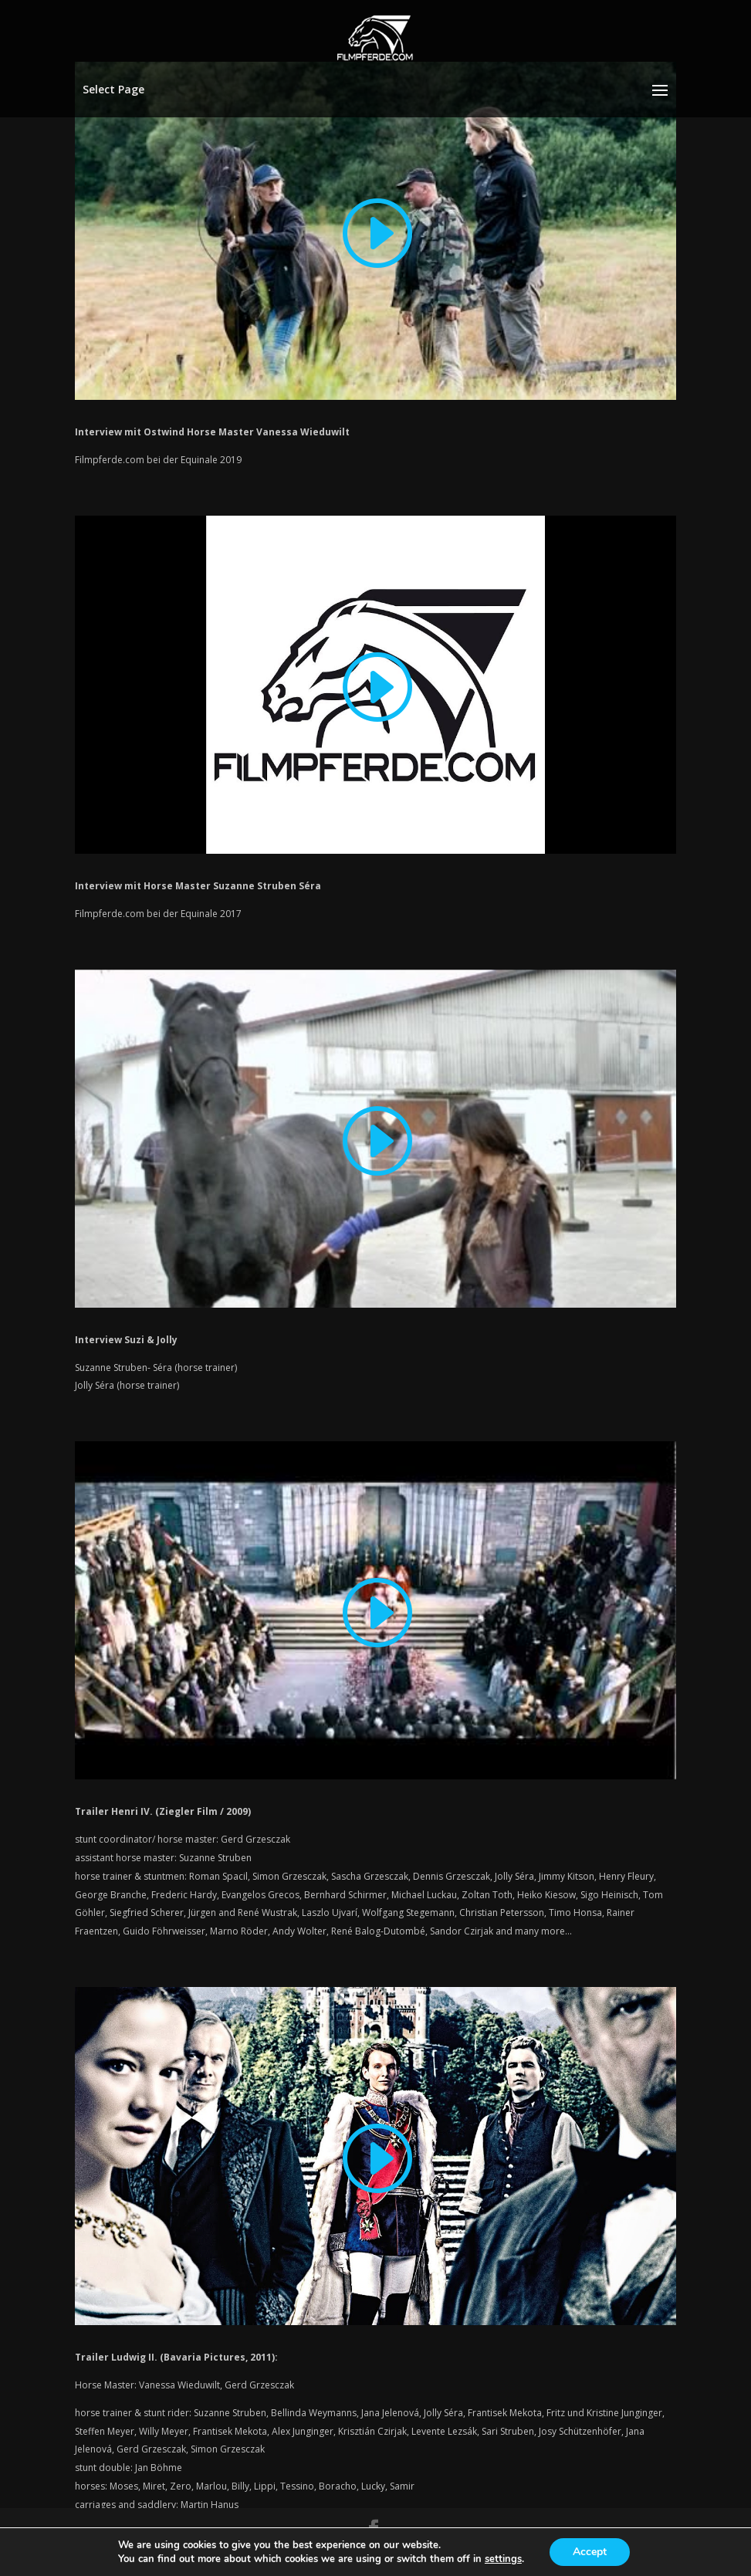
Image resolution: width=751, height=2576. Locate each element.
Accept (590, 2551)
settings (503, 2559)
